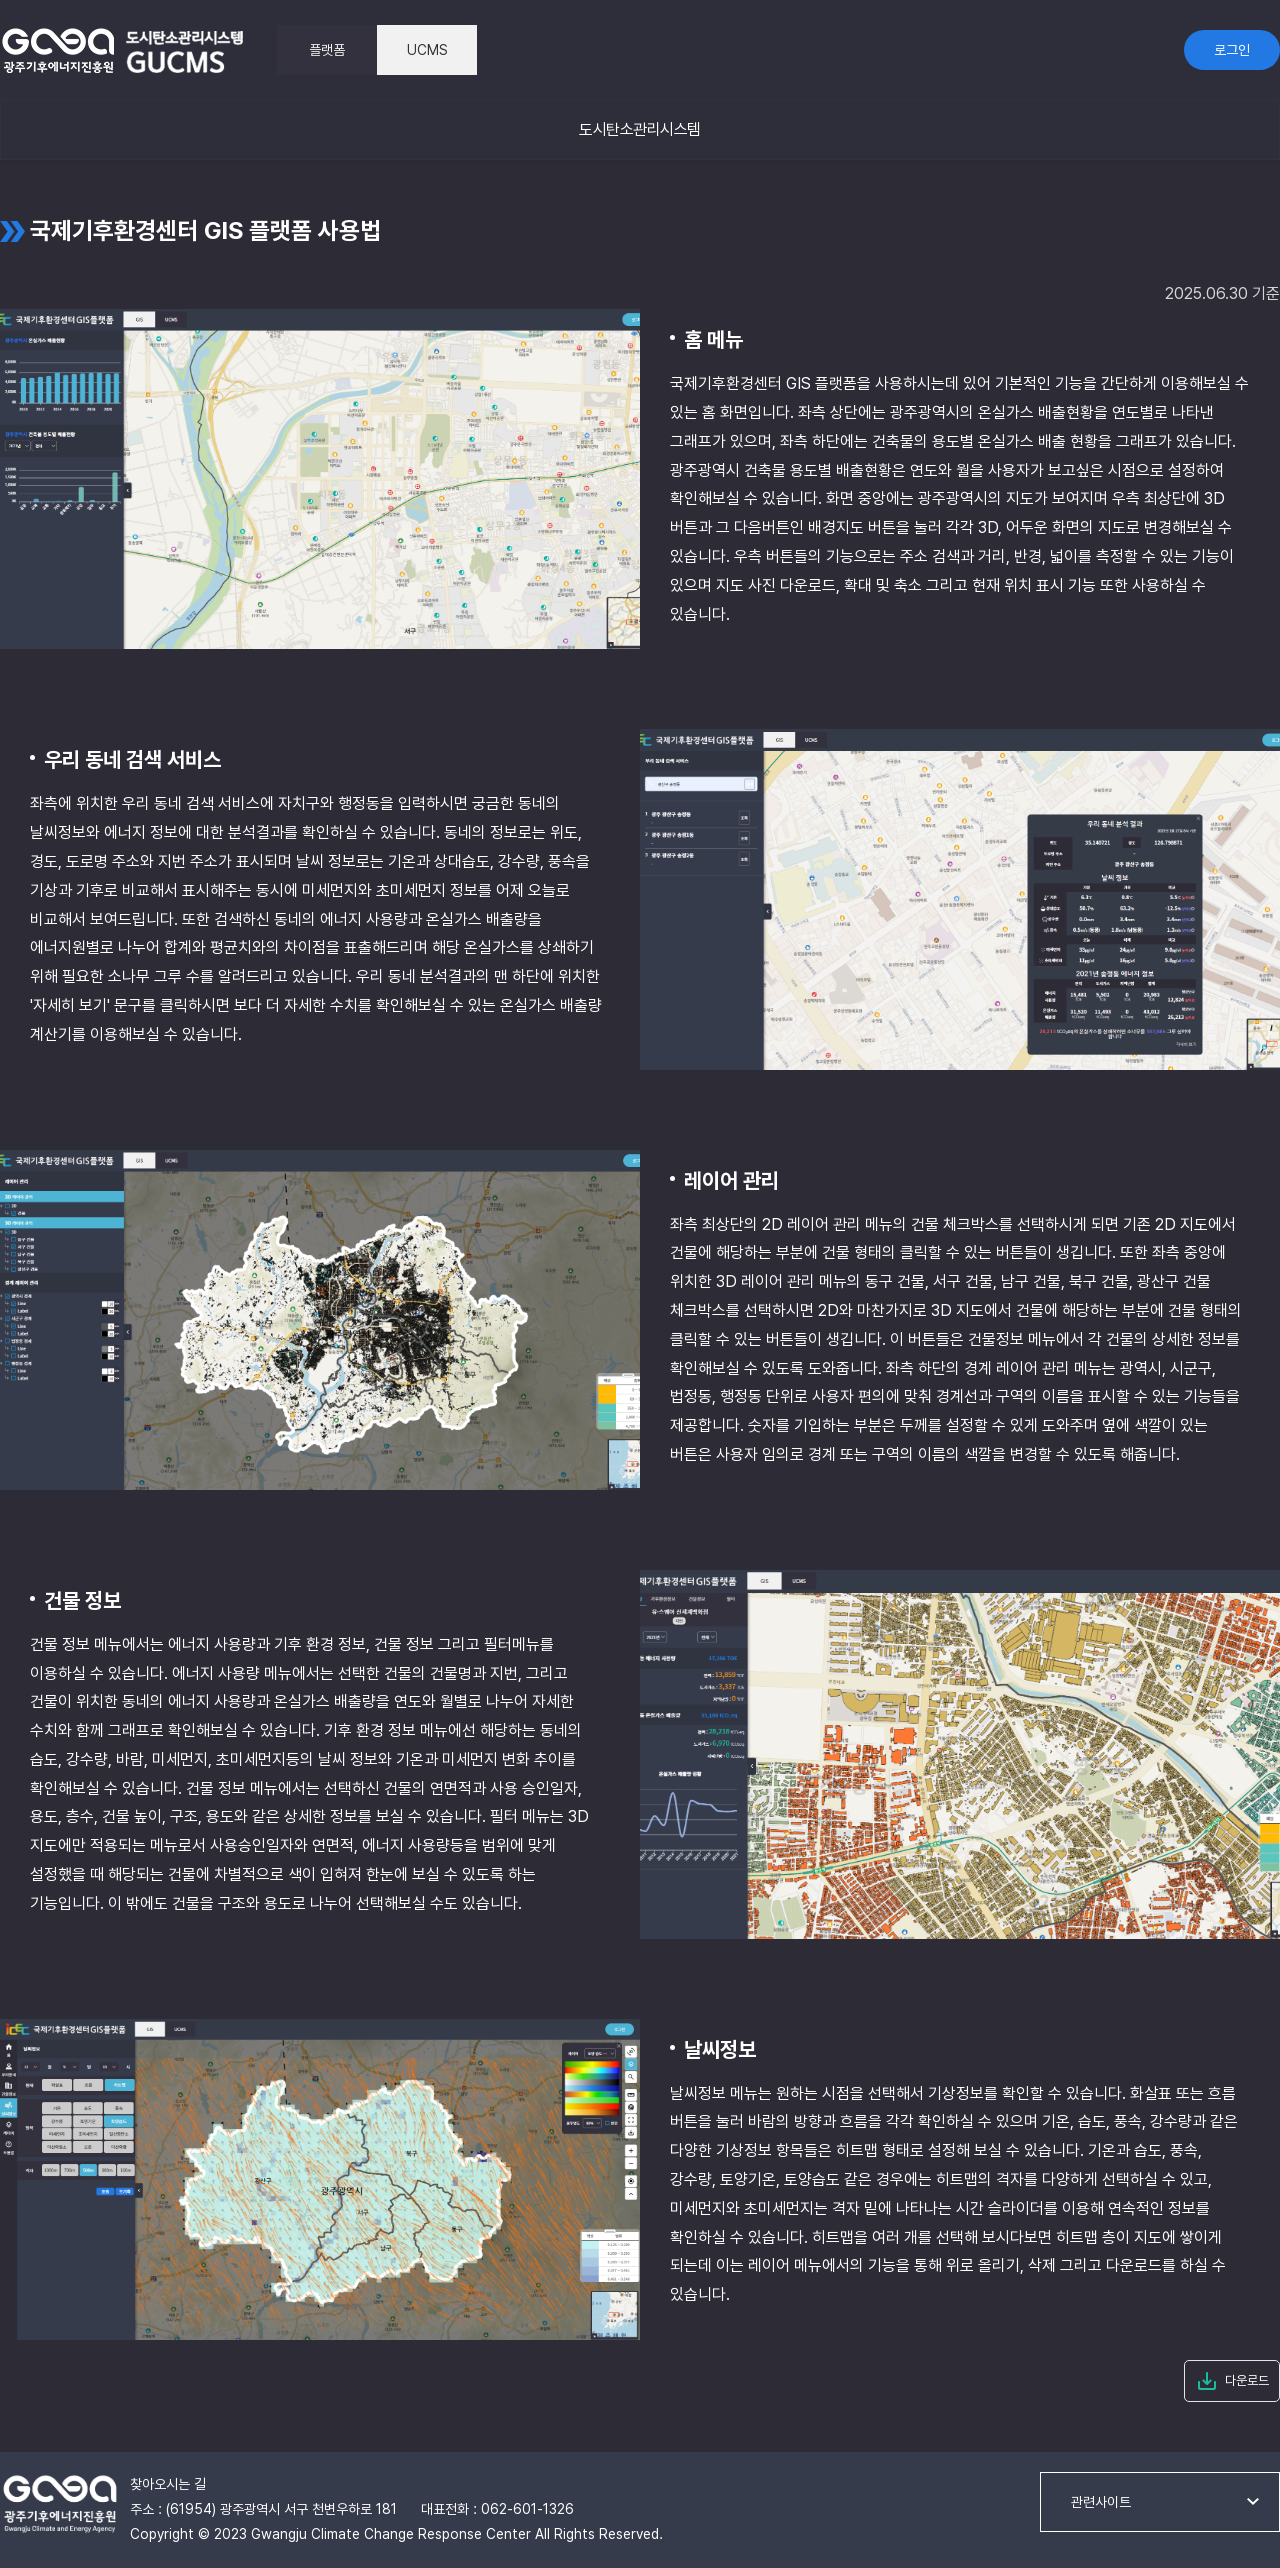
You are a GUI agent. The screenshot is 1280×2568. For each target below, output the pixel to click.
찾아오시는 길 (168, 2484)
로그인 (1232, 50)
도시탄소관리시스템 (640, 129)
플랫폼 (327, 50)
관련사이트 (1101, 2502)
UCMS (427, 50)
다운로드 (1247, 2380)
